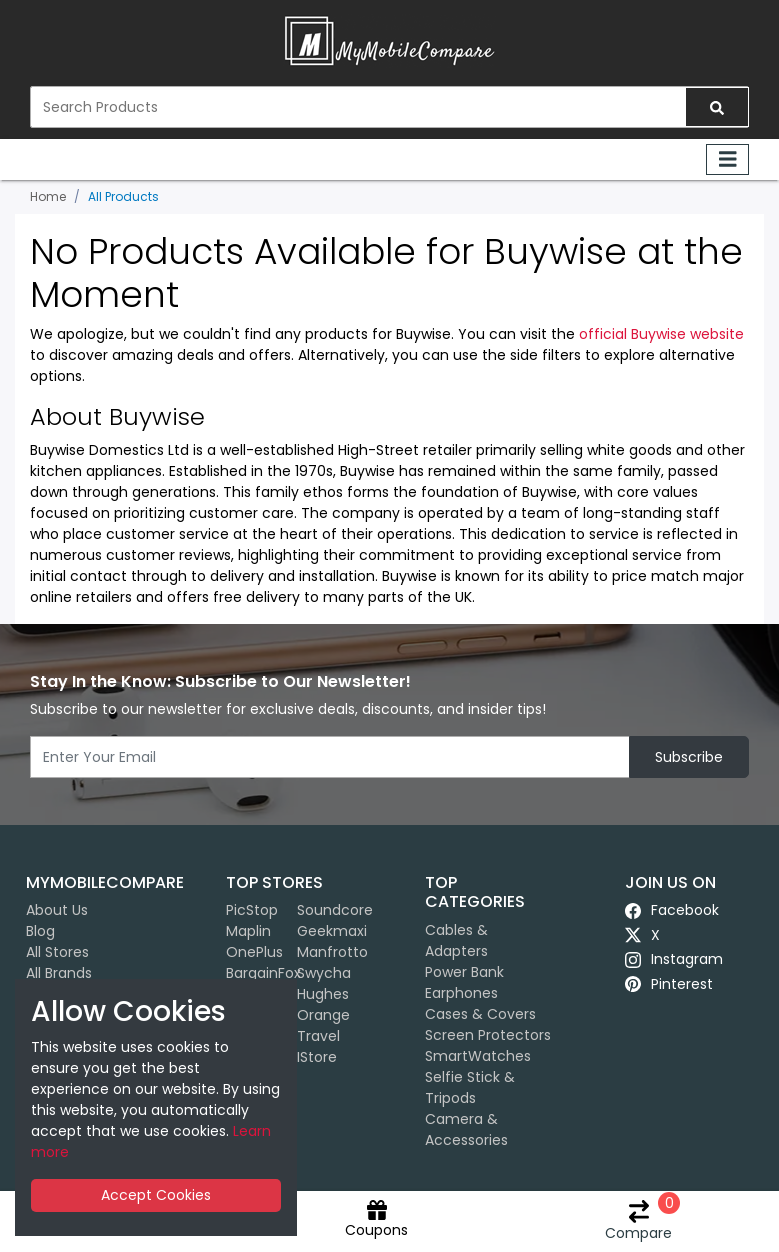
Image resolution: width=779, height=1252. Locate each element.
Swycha (324, 973)
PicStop (252, 910)
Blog (40, 931)
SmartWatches (478, 1056)
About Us (57, 910)
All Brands (59, 973)
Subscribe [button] (689, 757)
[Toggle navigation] (728, 159)
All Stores (57, 952)
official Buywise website (661, 334)
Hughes (323, 994)
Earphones (461, 993)
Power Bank (464, 972)
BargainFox (263, 973)
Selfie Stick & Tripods (470, 1087)
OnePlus (254, 952)
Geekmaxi (332, 931)
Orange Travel (323, 1025)
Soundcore (335, 910)
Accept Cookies (156, 1195)
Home (48, 196)
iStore (317, 1057)
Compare (638, 1221)
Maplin (248, 931)
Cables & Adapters (456, 940)
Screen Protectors (488, 1035)
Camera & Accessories (466, 1129)
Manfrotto (332, 952)
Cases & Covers (480, 1014)
